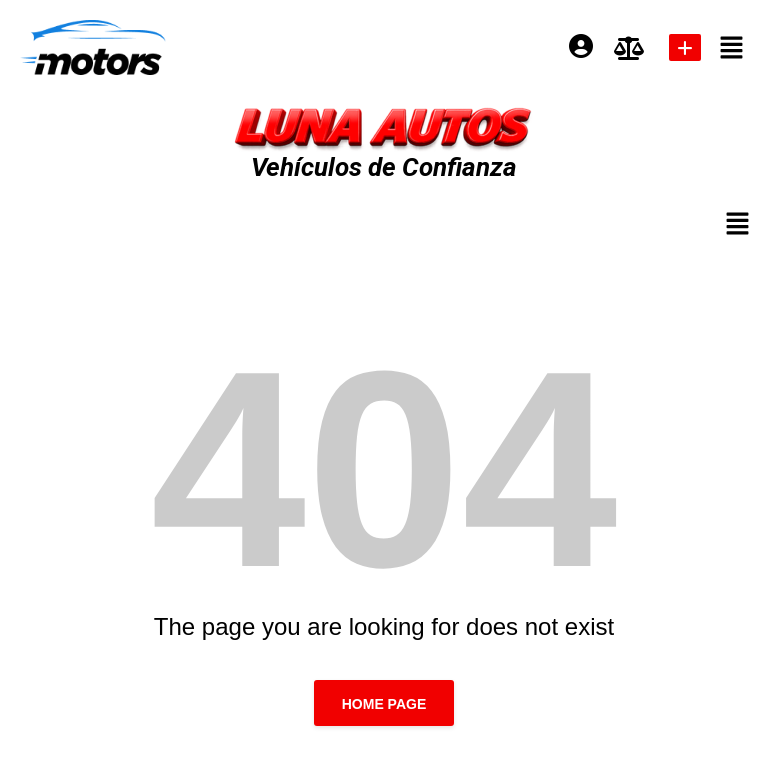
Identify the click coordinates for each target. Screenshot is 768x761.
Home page (384, 704)
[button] (732, 47)
